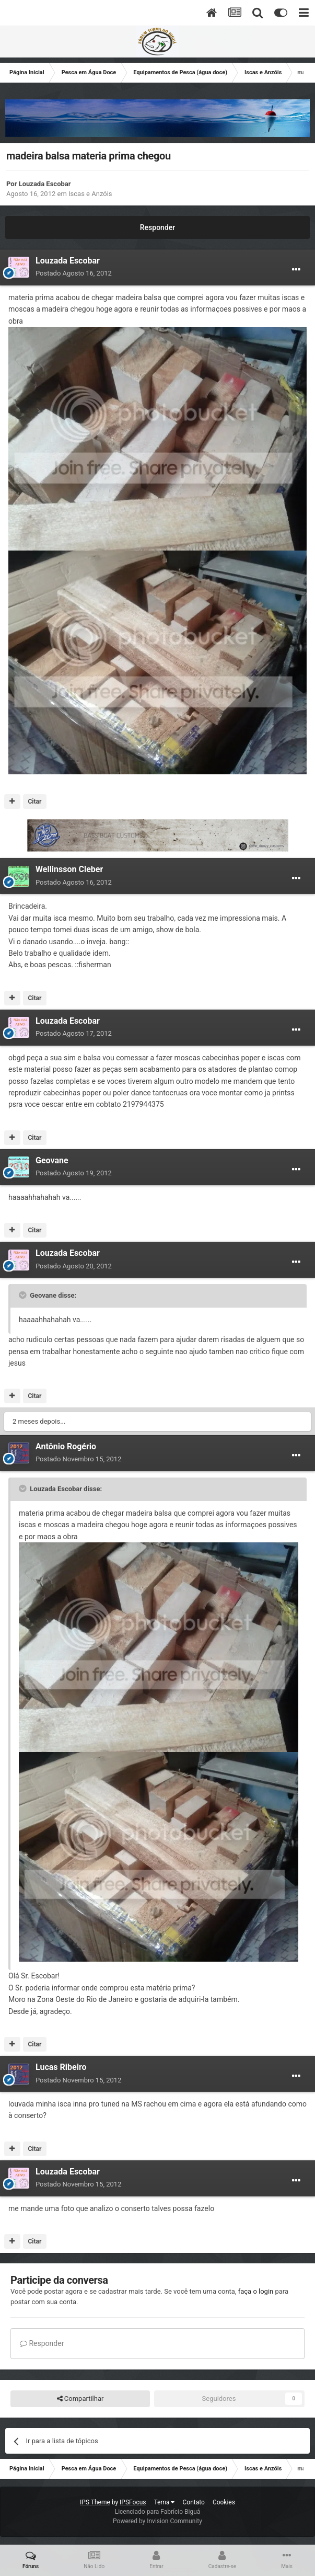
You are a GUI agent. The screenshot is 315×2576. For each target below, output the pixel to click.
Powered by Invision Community (157, 2521)
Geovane (52, 1160)
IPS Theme (95, 2502)
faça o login (256, 2291)
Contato (193, 2502)
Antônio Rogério (66, 1446)
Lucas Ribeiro (61, 2067)
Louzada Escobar (45, 184)
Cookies (224, 2502)
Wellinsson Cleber (69, 869)
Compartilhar (80, 2399)
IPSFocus (133, 2502)
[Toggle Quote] (23, 1295)
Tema (164, 2502)
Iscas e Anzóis (90, 194)
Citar (34, 801)
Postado (74, 273)
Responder (157, 227)
